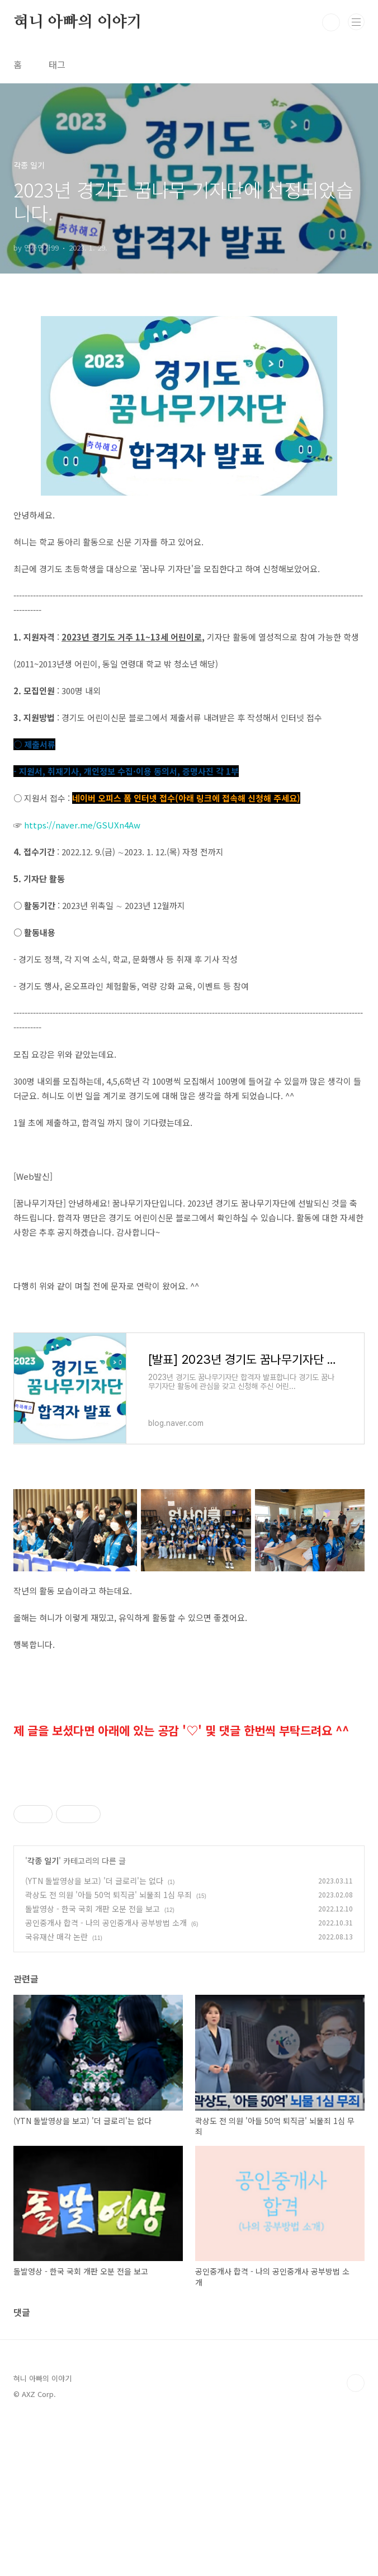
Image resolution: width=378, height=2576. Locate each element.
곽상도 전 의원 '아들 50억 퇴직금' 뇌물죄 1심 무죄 (108, 2051)
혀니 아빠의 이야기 (77, 22)
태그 (57, 64)
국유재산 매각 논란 (56, 2093)
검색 (331, 22)
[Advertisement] (189, 1864)
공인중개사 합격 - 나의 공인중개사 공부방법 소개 (106, 2079)
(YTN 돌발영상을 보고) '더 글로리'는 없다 (94, 2037)
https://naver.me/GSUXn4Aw (82, 825)
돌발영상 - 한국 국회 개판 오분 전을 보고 (92, 2065)
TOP (356, 2540)
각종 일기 (43, 2017)
